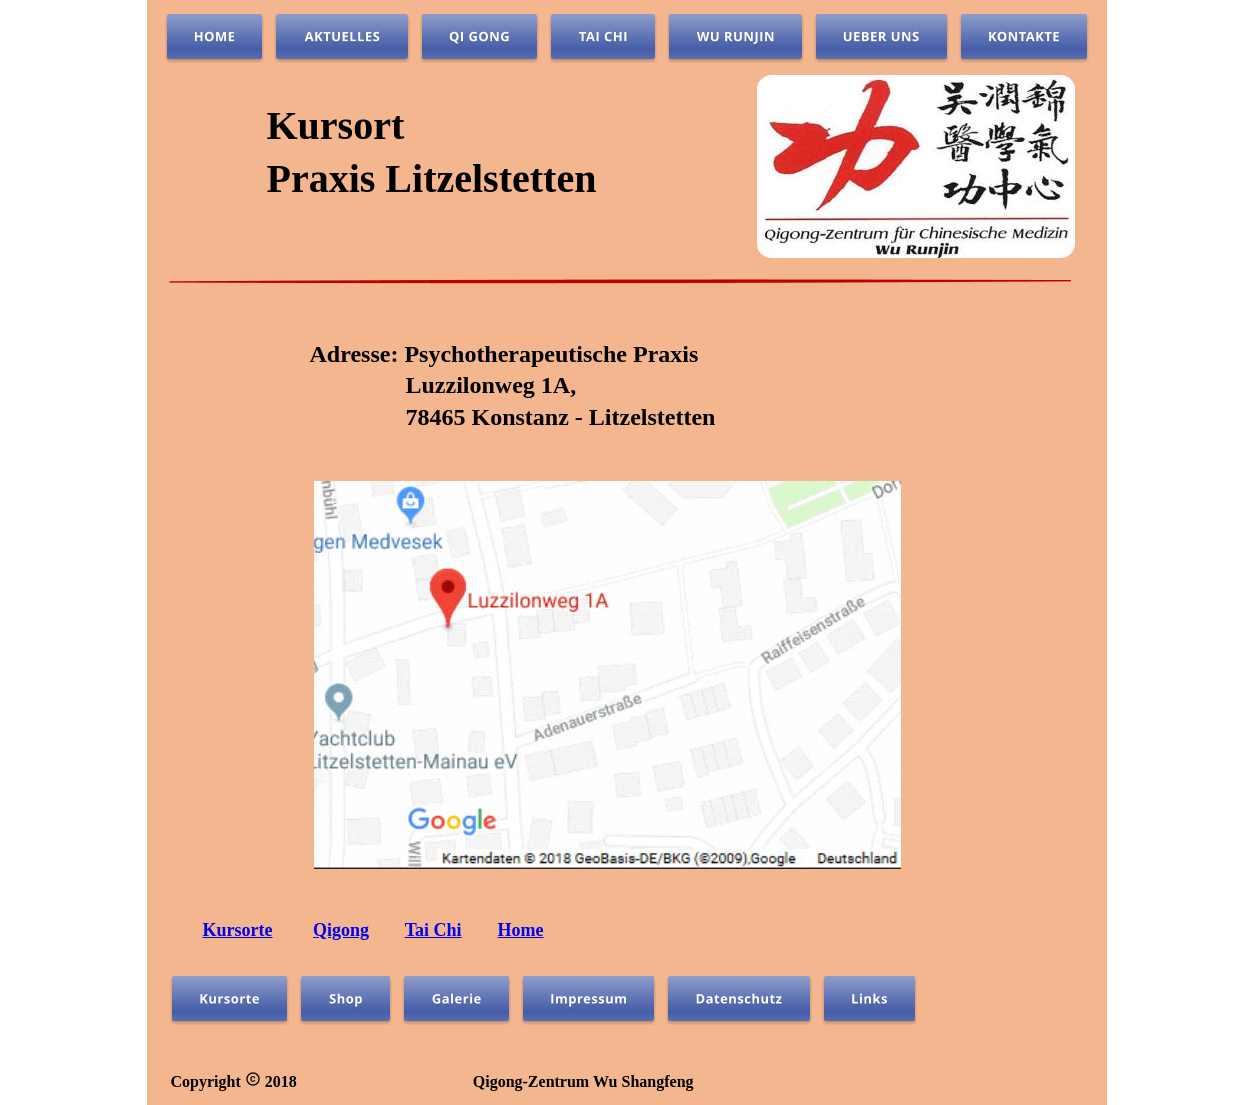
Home (521, 930)
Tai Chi (433, 930)
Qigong (341, 930)
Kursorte (238, 930)
